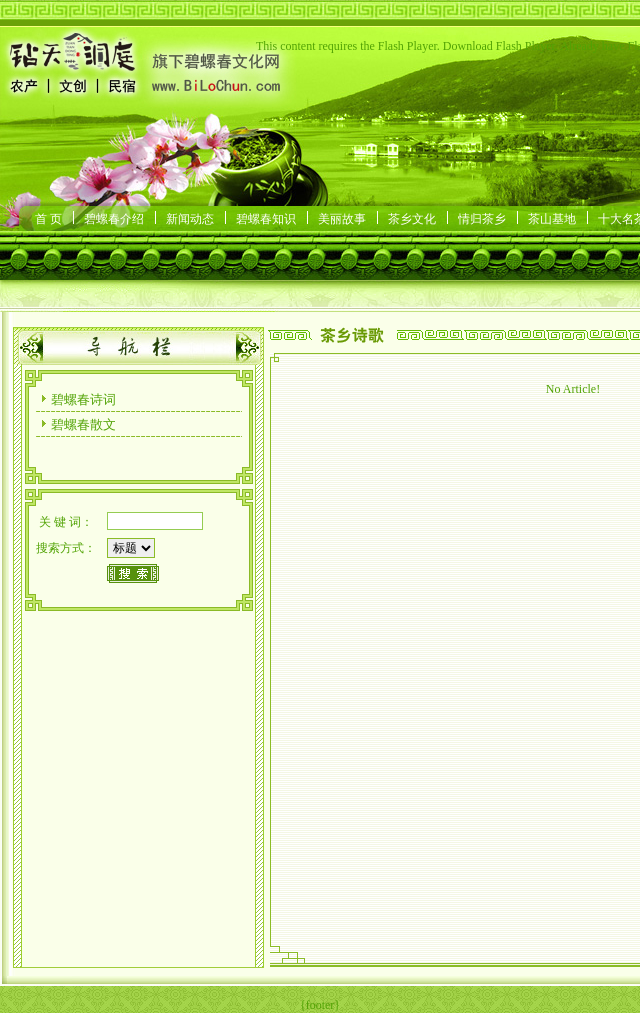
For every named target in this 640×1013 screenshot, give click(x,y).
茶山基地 (552, 219)
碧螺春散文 (83, 424)
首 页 (48, 219)
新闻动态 (190, 219)
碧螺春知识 (266, 219)
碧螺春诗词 (83, 399)
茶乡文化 (412, 219)
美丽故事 (342, 219)
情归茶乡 (482, 219)
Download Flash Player (499, 46)
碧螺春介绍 (114, 219)
